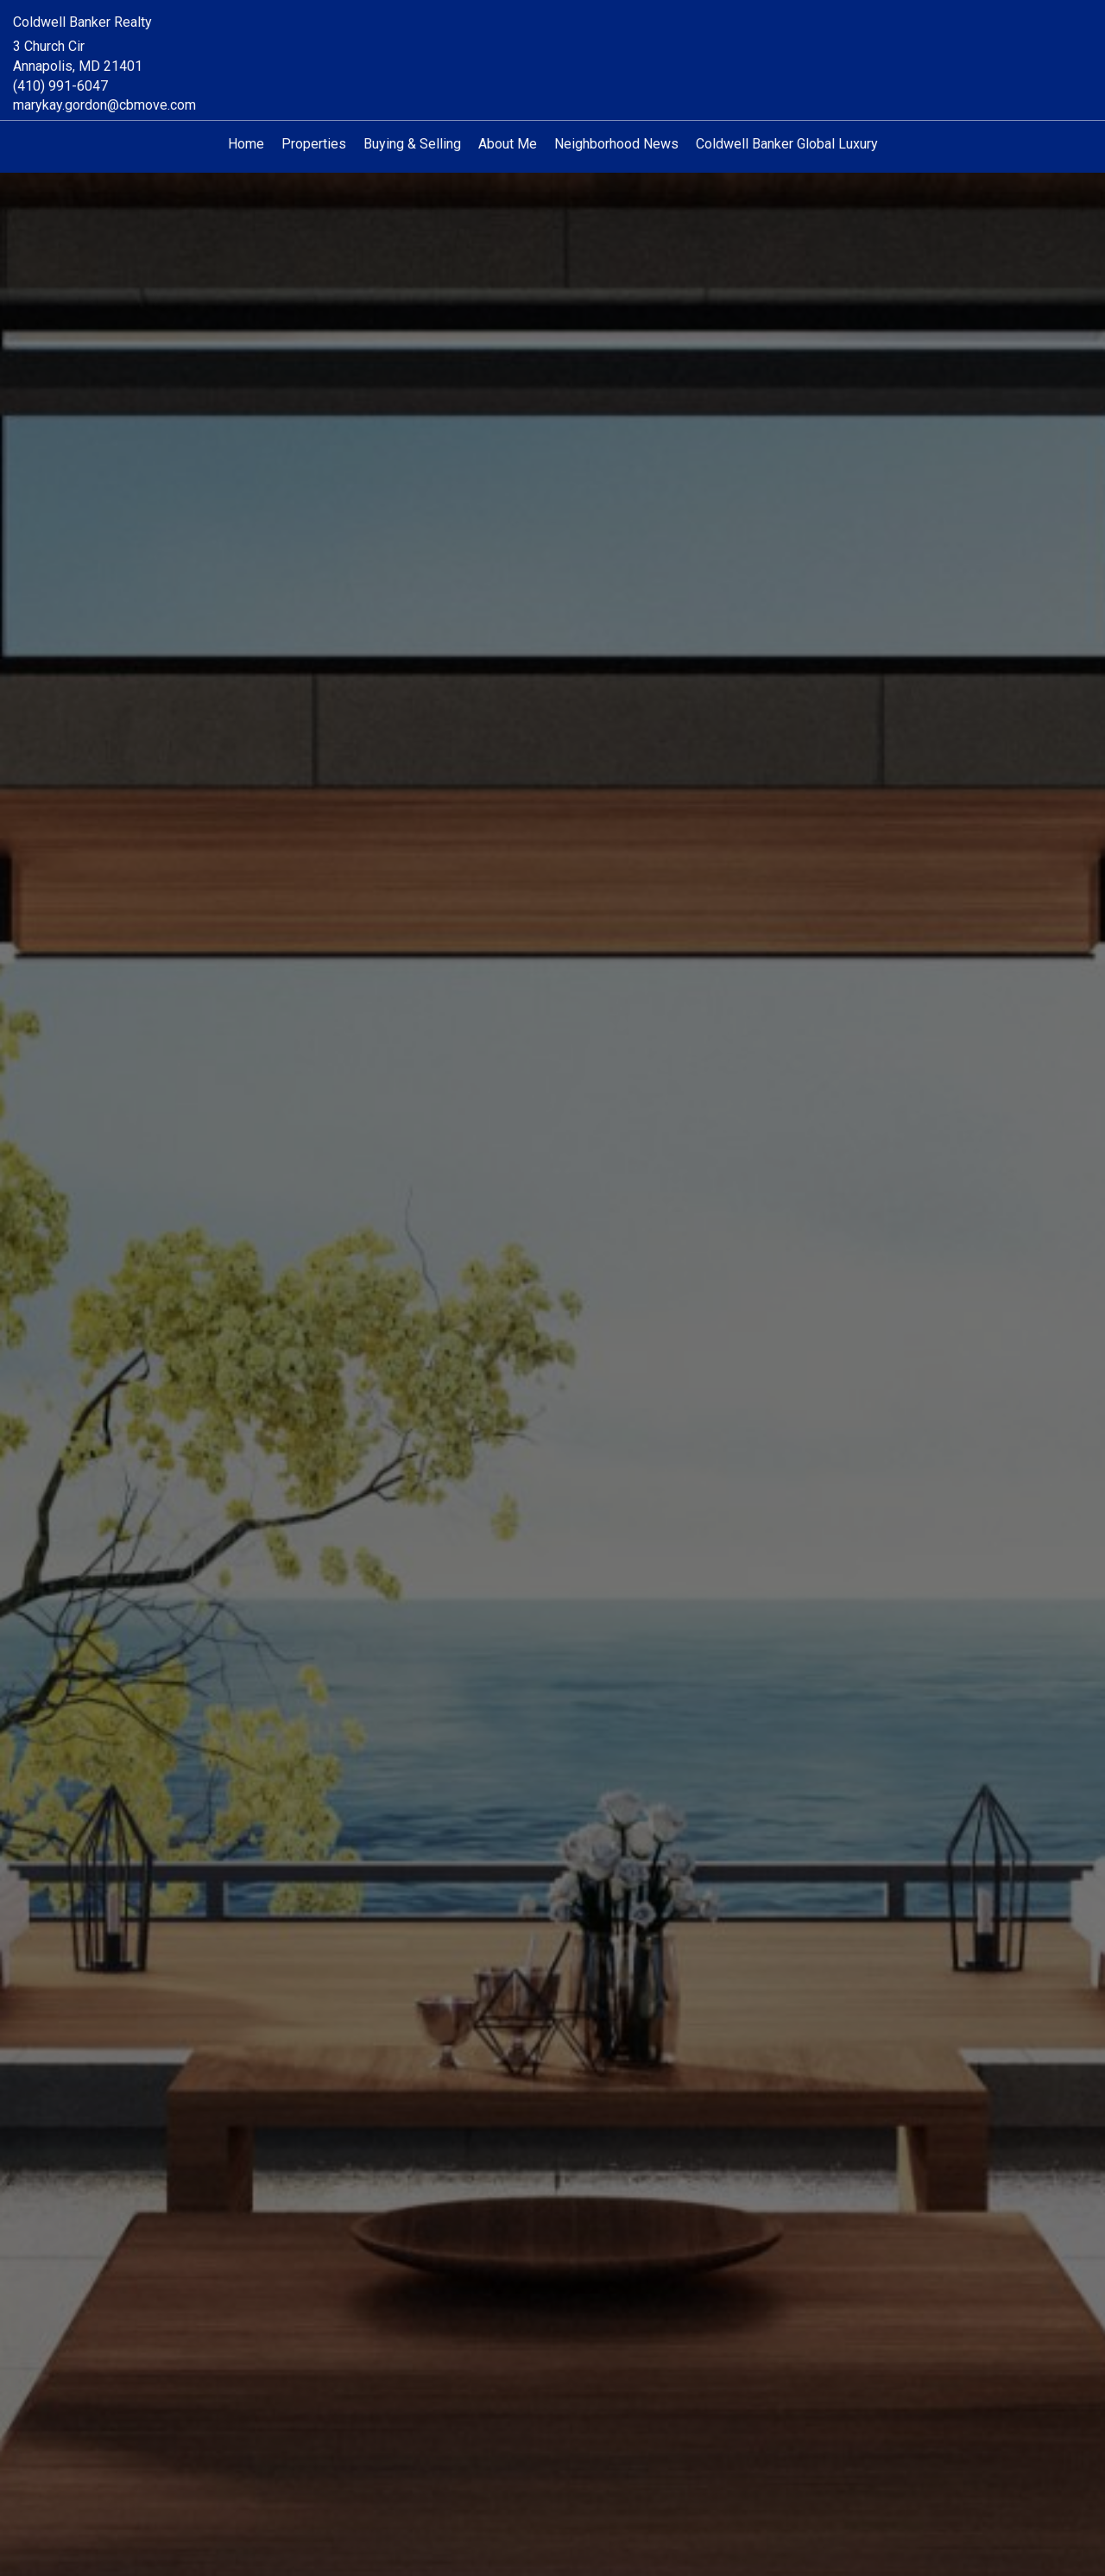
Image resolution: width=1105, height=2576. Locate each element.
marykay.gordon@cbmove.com (104, 105)
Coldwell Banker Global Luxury (787, 144)
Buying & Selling (412, 144)
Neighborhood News (616, 144)
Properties (313, 144)
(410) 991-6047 (60, 86)
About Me (507, 144)
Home (246, 144)
